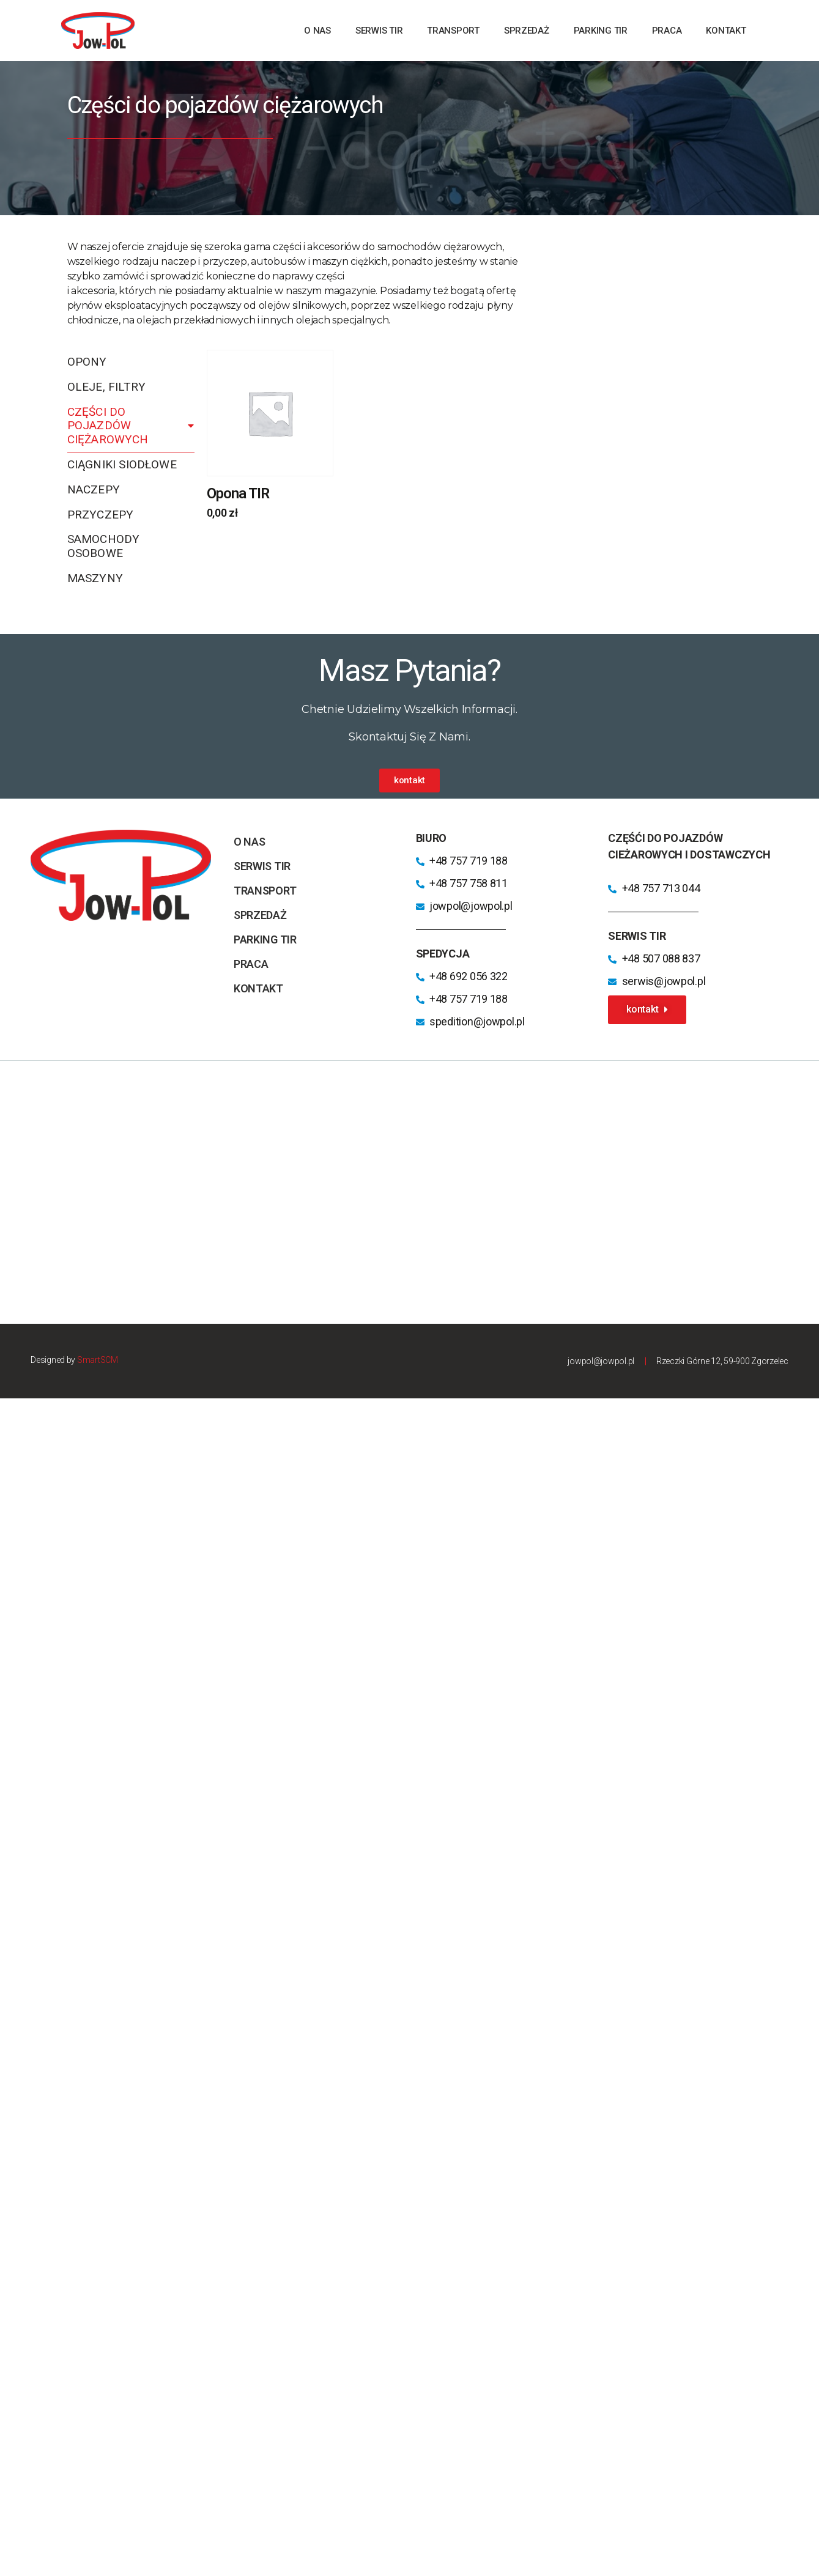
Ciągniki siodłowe (122, 464)
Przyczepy (100, 514)
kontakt (726, 30)
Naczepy (93, 489)
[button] (409, 780)
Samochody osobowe (103, 546)
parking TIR (601, 30)
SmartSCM (97, 1360)
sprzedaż (526, 30)
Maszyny (95, 578)
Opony (87, 362)
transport (453, 30)
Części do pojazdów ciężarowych (131, 426)
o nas (317, 30)
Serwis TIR (378, 30)
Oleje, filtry (106, 387)
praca (667, 30)
